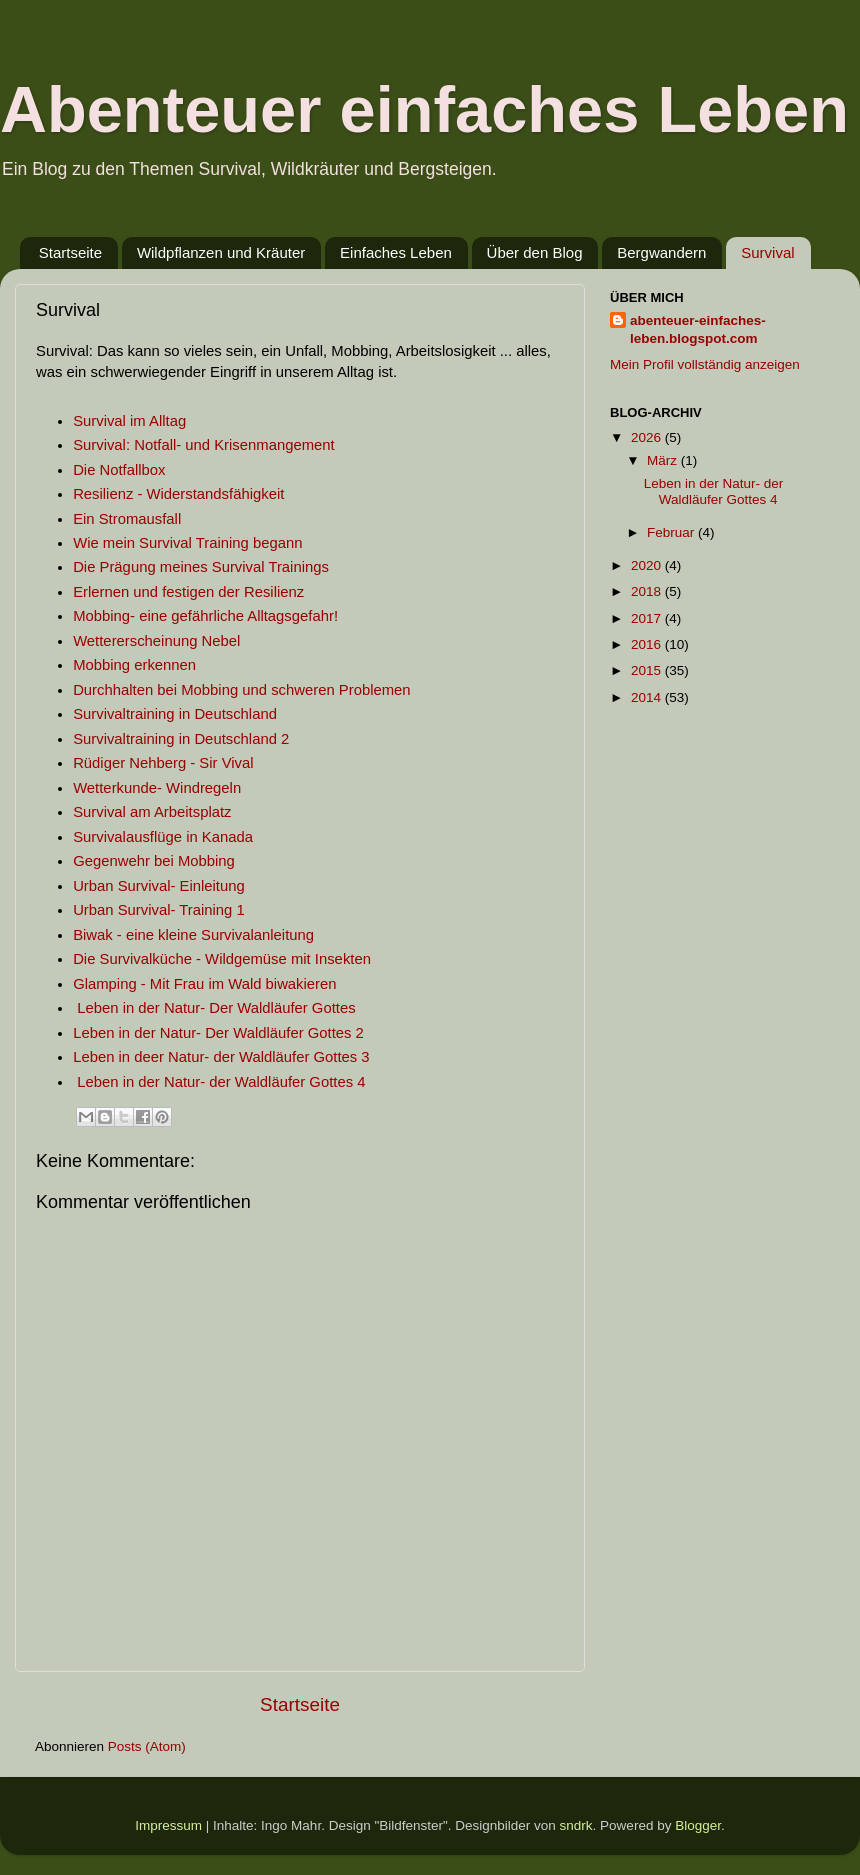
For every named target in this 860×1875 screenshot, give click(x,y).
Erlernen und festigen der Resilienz (188, 592)
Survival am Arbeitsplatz (152, 812)
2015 (648, 670)
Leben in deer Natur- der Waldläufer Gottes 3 (221, 1057)
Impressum (168, 1825)
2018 (648, 591)
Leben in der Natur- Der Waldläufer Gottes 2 (218, 1033)
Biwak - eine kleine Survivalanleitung (193, 935)
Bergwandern (661, 252)
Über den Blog (535, 252)
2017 (648, 618)
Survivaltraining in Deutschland (175, 714)
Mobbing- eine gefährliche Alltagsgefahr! (205, 616)
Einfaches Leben (396, 252)
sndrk (576, 1825)
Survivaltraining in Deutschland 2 (181, 739)
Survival (767, 252)
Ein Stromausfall (127, 519)
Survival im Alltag (129, 421)
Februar (672, 532)
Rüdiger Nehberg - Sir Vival (163, 763)
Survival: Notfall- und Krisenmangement (204, 445)
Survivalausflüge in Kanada (163, 837)
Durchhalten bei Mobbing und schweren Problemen (242, 690)
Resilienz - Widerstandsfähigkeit (178, 494)
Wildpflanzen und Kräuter (221, 252)
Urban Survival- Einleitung (159, 886)
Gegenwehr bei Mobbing (154, 861)
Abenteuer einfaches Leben (424, 109)
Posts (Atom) (147, 1746)
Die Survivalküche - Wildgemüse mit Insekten (222, 959)
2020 (648, 565)
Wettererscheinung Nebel (156, 641)
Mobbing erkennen (134, 665)
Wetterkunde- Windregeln (157, 788)
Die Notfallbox (119, 470)
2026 (648, 437)
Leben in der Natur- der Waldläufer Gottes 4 (221, 1082)
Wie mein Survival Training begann (187, 543)
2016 (648, 644)
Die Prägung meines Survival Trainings (201, 567)
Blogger (698, 1825)
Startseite (70, 252)
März (664, 460)
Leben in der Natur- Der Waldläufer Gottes (216, 1008)
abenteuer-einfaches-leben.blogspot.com (698, 330)
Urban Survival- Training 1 (159, 910)
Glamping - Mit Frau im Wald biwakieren (207, 984)
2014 (648, 697)
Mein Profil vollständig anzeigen (705, 364)
